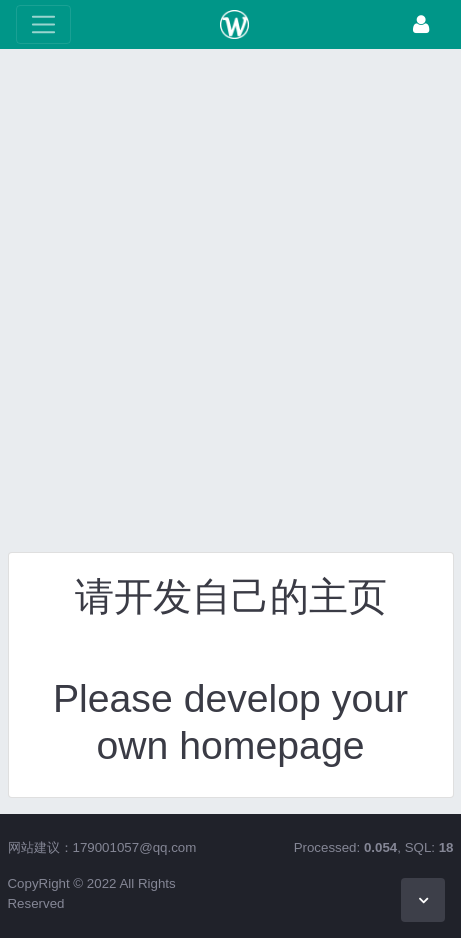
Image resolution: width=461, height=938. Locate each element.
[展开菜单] (43, 24)
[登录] (421, 24)
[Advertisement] (230, 305)
